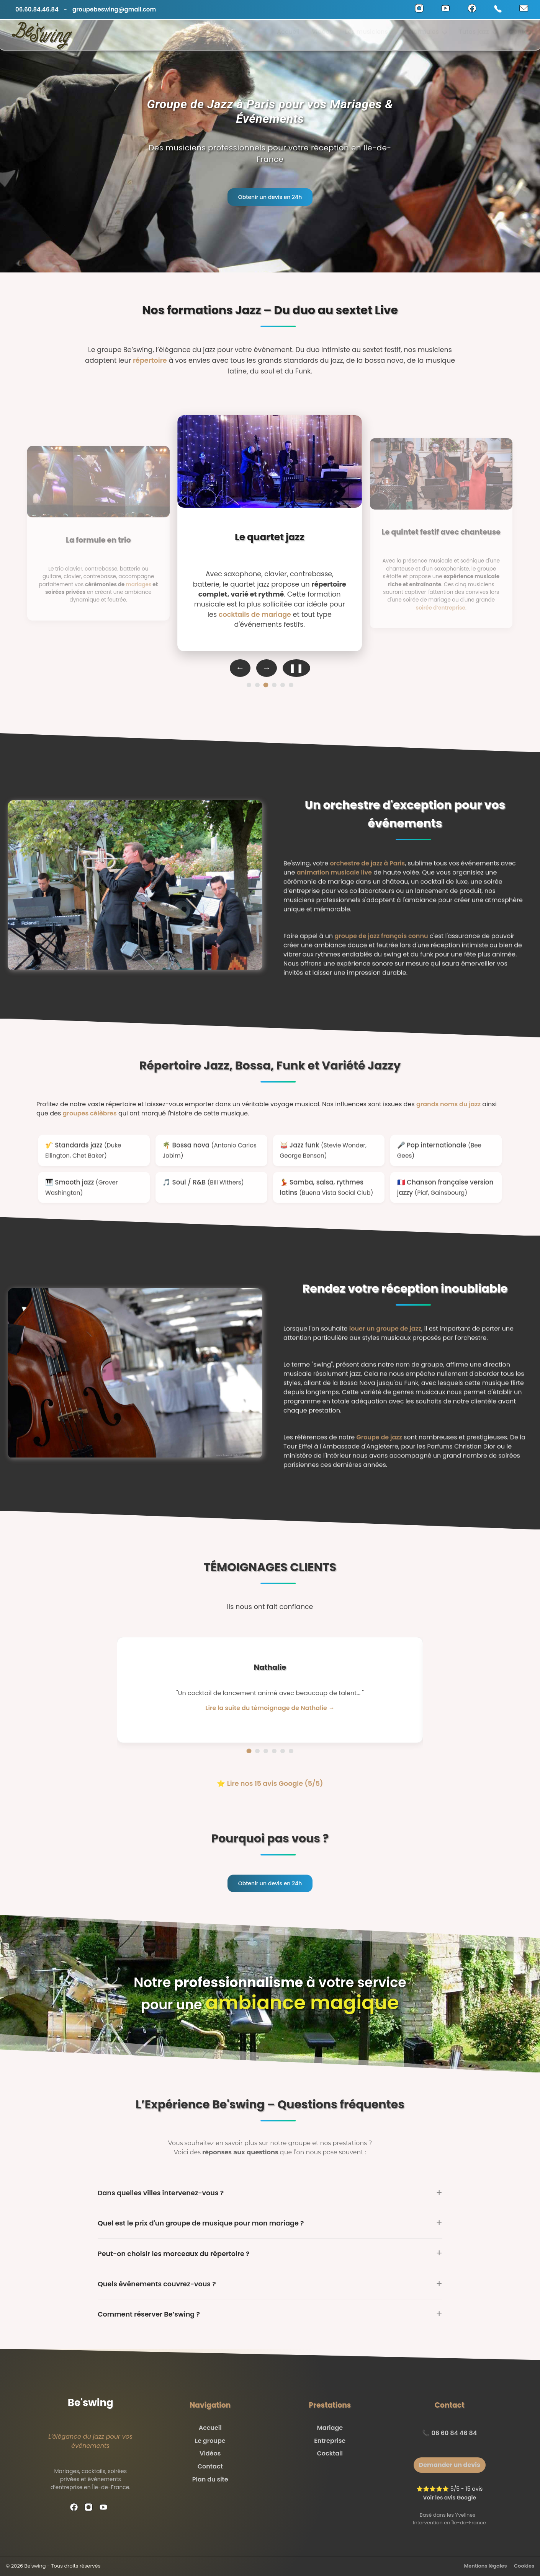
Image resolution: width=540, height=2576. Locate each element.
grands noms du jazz (448, 1104)
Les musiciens (366, 34)
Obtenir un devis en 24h (270, 197)
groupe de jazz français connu (381, 946)
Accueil (288, 34)
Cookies (524, 2565)
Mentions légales (485, 2565)
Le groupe (210, 2440)
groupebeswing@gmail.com (114, 9)
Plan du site (210, 2479)
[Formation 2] (257, 685)
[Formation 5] (282, 685)
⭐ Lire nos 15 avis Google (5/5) (270, 1783)
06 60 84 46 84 (454, 2433)
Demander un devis (449, 2464)
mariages (138, 584)
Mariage (330, 2427)
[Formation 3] (265, 685)
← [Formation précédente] (240, 668)
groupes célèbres (90, 1113)
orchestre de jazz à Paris (367, 873)
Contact (521, 34)
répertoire (150, 360)
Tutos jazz (478, 34)
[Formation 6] (291, 685)
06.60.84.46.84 (37, 9)
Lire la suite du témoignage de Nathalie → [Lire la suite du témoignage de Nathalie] (270, 1708)
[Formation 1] (249, 685)
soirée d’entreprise (440, 607)
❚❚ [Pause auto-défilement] (296, 668)
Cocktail (330, 2453)
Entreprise (329, 2440)
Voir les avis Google (449, 2497)
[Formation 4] (274, 685)
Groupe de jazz (379, 1448)
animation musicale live (334, 883)
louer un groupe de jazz (385, 1339)
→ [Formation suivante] (266, 668)
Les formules (423, 34)
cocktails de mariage (255, 614)
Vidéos (322, 34)
